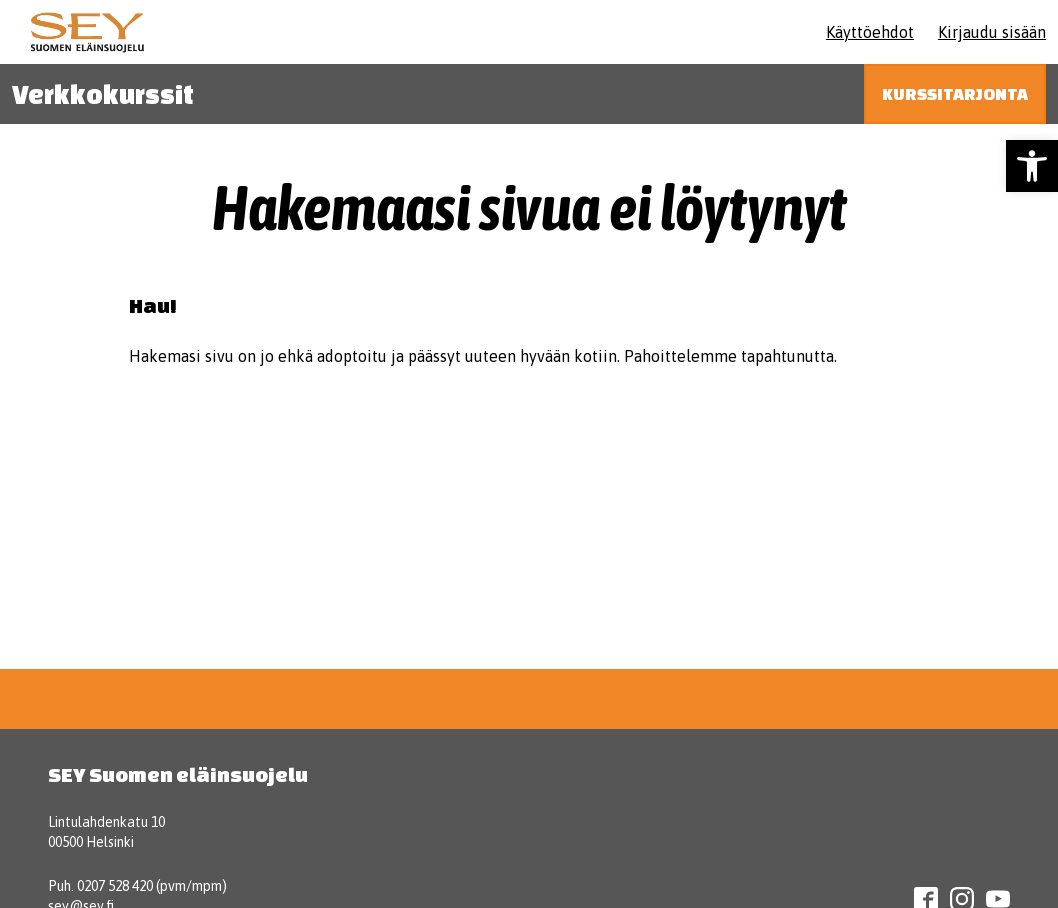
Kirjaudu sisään (992, 32)
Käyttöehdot (870, 32)
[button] (1032, 166)
